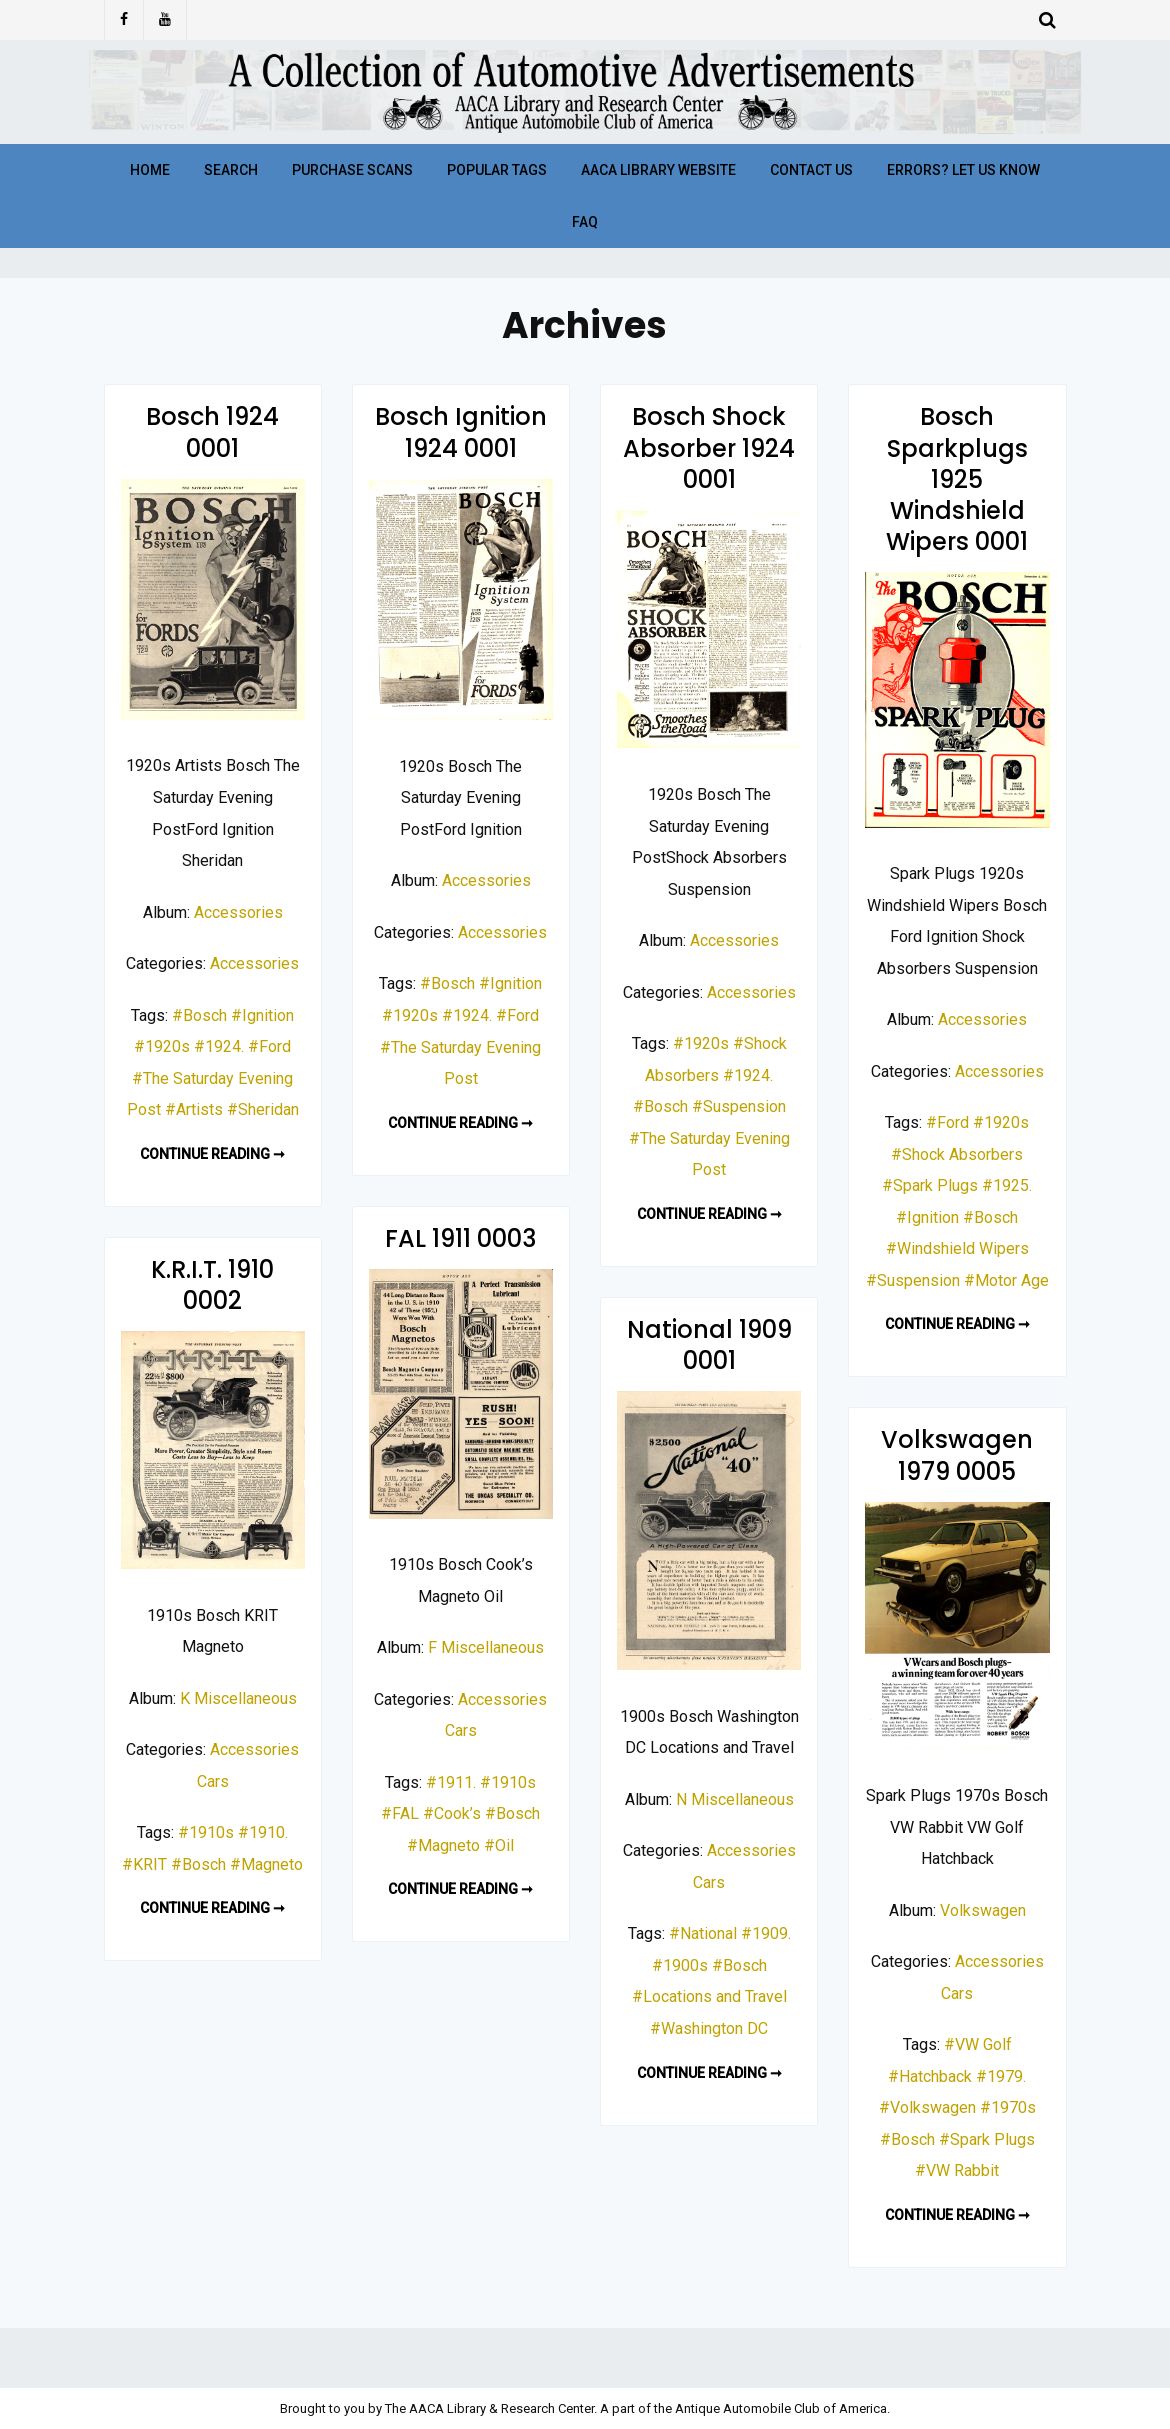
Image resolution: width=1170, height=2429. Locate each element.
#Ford (269, 1046)
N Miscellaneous (735, 1799)
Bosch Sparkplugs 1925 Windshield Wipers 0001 (957, 479)
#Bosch (199, 1015)
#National (703, 1933)
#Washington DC (709, 2028)
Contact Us (811, 170)
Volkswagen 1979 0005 (957, 1455)
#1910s (508, 1782)
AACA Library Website (658, 170)
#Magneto (443, 1845)
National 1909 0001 (709, 1345)
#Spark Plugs (930, 1185)
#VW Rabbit (957, 2170)
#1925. (1007, 1185)
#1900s (680, 1965)
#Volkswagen (927, 2107)
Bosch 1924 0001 (212, 432)
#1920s (162, 1046)
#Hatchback (930, 2076)
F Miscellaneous (486, 1647)
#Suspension (739, 1106)
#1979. (1001, 2076)
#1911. (451, 1782)
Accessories (238, 912)
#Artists (194, 1109)
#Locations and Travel (709, 1996)
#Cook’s (452, 1813)
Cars (461, 1730)
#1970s (1008, 2107)
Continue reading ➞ (212, 1154)
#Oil (499, 1845)
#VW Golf (978, 2044)
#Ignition (262, 1015)
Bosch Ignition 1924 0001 (461, 432)
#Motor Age (1006, 1280)
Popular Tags (497, 170)
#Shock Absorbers (957, 1154)
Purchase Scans (352, 170)
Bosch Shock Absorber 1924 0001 (709, 447)
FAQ (585, 222)
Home (150, 170)
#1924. (219, 1046)
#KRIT (144, 1864)
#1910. (263, 1832)
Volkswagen (983, 1910)
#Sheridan (263, 1109)
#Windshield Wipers (957, 1248)
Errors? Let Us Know (963, 170)
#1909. (766, 1933)
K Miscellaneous (238, 1698)
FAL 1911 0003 (460, 1238)
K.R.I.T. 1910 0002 (212, 1285)
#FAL (400, 1813)
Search (231, 170)
